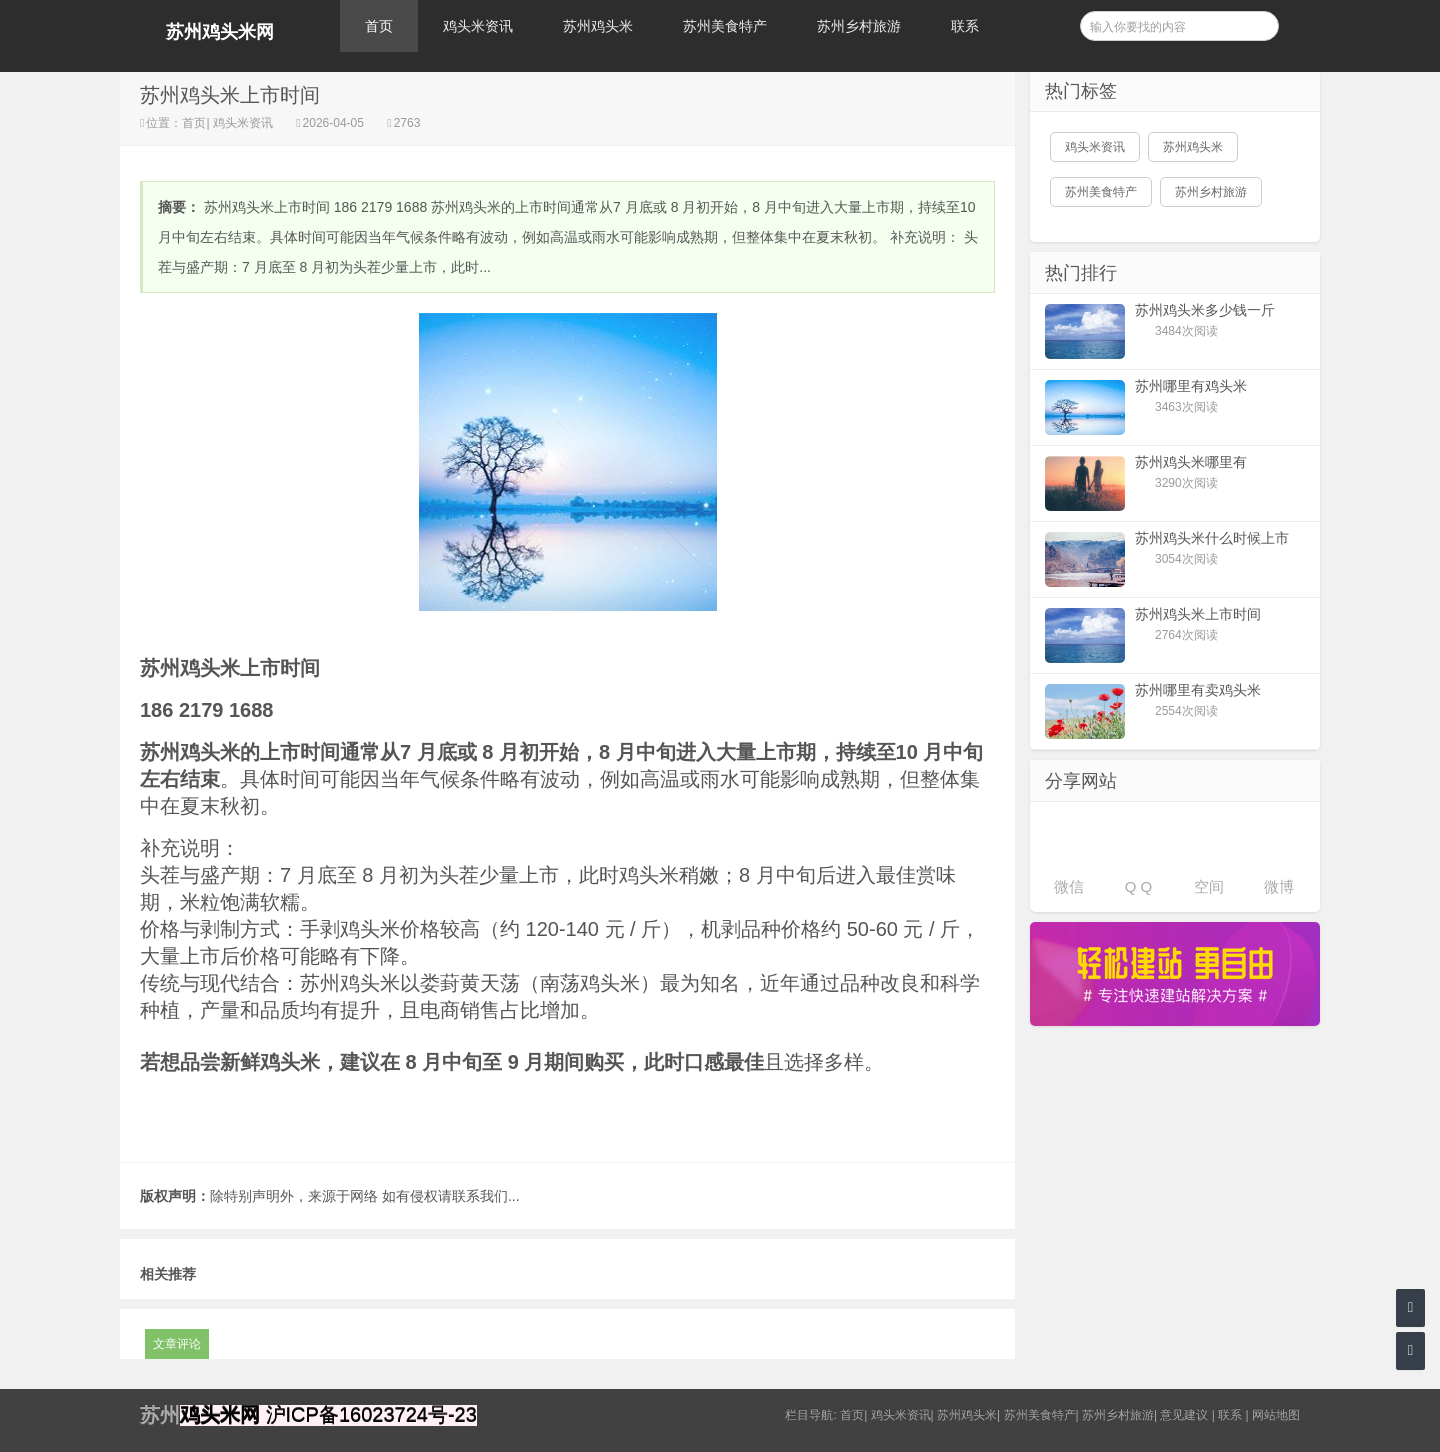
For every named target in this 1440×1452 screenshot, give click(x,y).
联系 (965, 26)
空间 (1209, 886)
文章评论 (177, 1344)
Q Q (1139, 886)
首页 (379, 26)
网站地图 (1276, 1415)
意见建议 (1184, 1415)
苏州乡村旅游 (859, 26)
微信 (1069, 886)
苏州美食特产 (725, 26)
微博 (1279, 886)
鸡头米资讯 (478, 26)
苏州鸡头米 (598, 26)
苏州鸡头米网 (220, 32)
